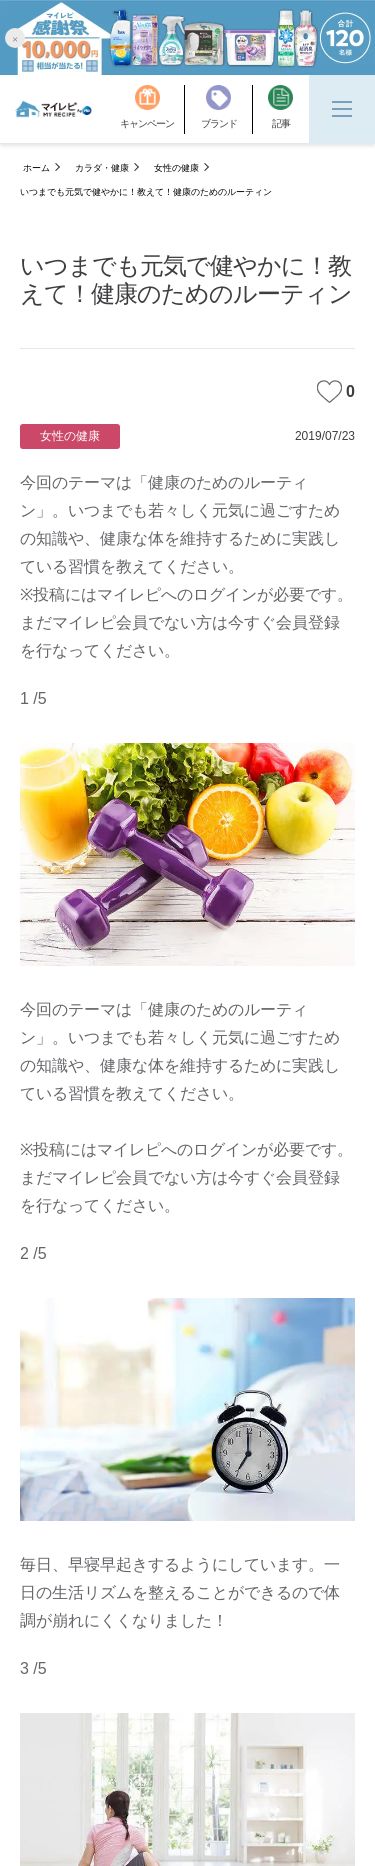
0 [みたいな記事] (336, 391)
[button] (15, 37)
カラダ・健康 (102, 168)
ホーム (36, 168)
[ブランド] (227, 109)
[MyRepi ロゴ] (53, 109)
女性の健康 (176, 168)
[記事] (280, 109)
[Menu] (342, 109)
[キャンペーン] (152, 109)
